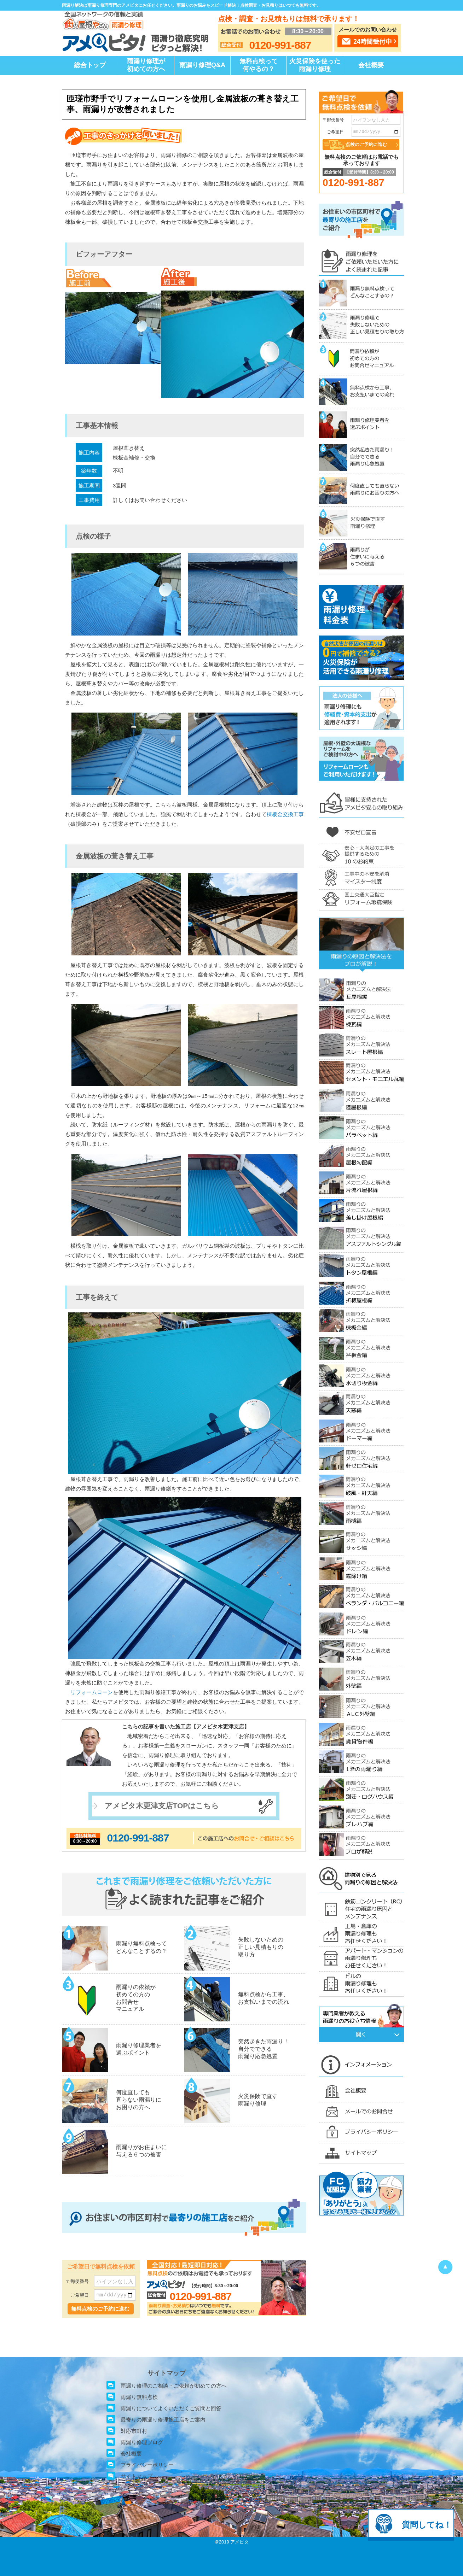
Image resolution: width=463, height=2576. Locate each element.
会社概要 (371, 65)
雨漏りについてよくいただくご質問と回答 (171, 2408)
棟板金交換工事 (285, 814)
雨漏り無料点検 (139, 2397)
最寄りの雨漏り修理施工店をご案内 (163, 2420)
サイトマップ (136, 2476)
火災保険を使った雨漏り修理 (314, 65)
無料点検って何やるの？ (258, 65)
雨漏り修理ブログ (142, 2442)
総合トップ (90, 65)
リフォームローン (91, 1692)
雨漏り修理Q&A (202, 65)
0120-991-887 (138, 1838)
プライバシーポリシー (147, 2465)
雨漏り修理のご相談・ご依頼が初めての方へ (174, 2386)
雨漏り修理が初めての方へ (146, 65)
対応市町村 (134, 2431)
